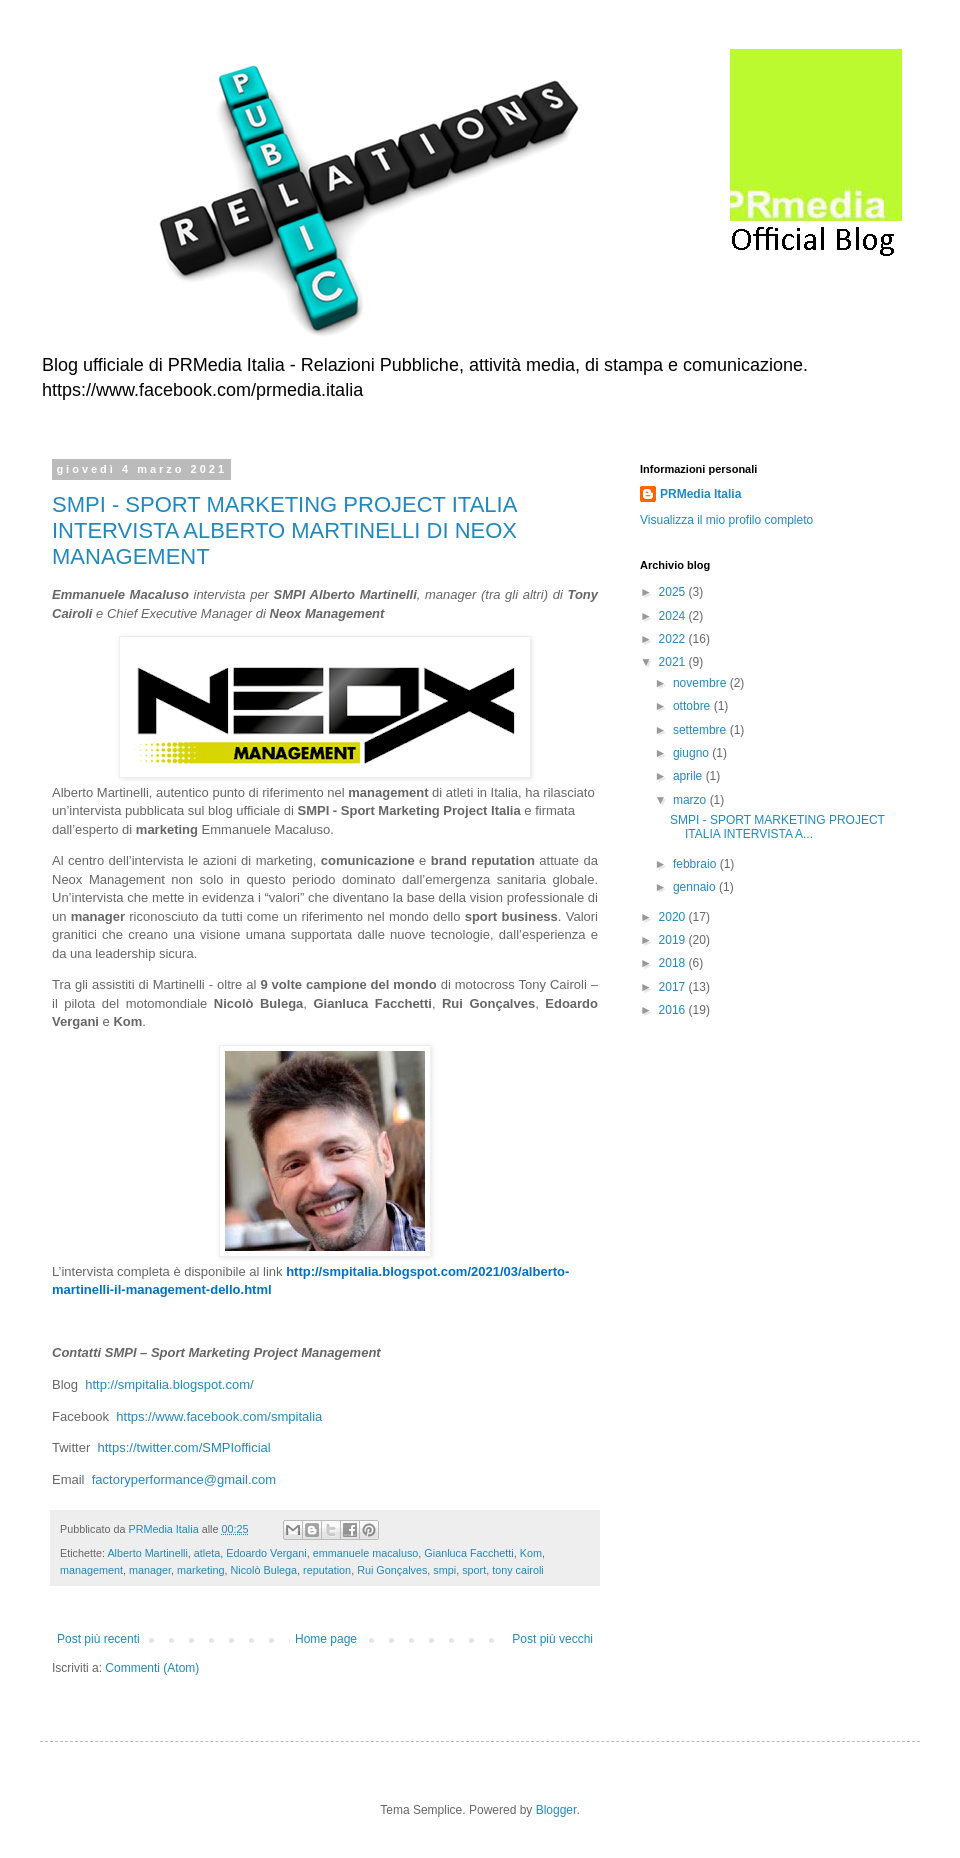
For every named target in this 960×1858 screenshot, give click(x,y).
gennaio (696, 887)
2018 (674, 963)
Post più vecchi (552, 1639)
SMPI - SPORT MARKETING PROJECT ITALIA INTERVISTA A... (777, 827)
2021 (674, 662)
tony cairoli (518, 1570)
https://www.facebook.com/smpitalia (219, 1416)
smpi (444, 1570)
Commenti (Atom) (152, 1668)
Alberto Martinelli (147, 1553)
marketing (200, 1570)
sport (474, 1570)
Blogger (556, 1810)
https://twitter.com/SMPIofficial (184, 1447)
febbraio (696, 864)
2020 (674, 917)
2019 (674, 940)
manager (150, 1570)
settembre (701, 730)
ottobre (693, 706)
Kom (531, 1553)
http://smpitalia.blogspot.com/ (169, 1384)
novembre (701, 683)
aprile (689, 776)
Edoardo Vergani (266, 1553)
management (91, 1570)
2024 (674, 616)
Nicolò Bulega (263, 1570)
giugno (692, 753)
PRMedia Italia (700, 494)
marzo (691, 800)
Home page (326, 1639)
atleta (207, 1553)
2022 (674, 639)
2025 (674, 592)
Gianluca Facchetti (468, 1553)
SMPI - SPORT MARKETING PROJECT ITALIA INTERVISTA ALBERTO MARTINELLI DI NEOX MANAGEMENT (284, 530)
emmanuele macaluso (366, 1553)
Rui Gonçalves (392, 1570)
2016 (674, 1010)
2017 (674, 987)
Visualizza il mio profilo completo (726, 520)
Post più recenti (98, 1639)
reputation (327, 1570)
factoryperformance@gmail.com (184, 1479)
